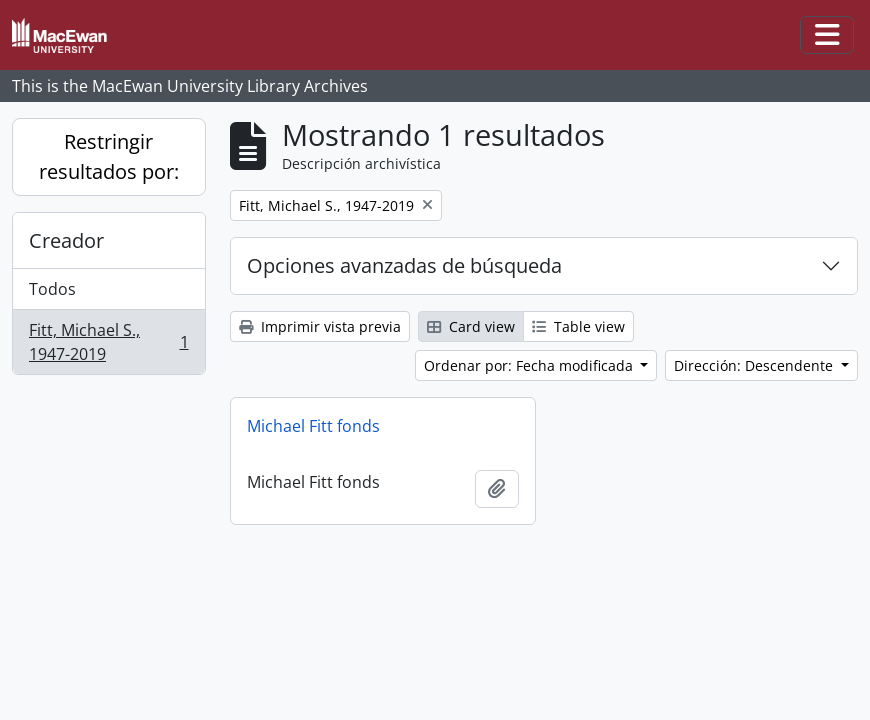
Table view (578, 326)
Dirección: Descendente (755, 365)
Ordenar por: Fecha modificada (530, 365)
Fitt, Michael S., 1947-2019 (108, 342)
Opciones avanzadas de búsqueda (404, 265)
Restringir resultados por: (109, 156)
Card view (471, 326)
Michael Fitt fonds (313, 426)
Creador (66, 240)
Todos (52, 289)
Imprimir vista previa (320, 326)
